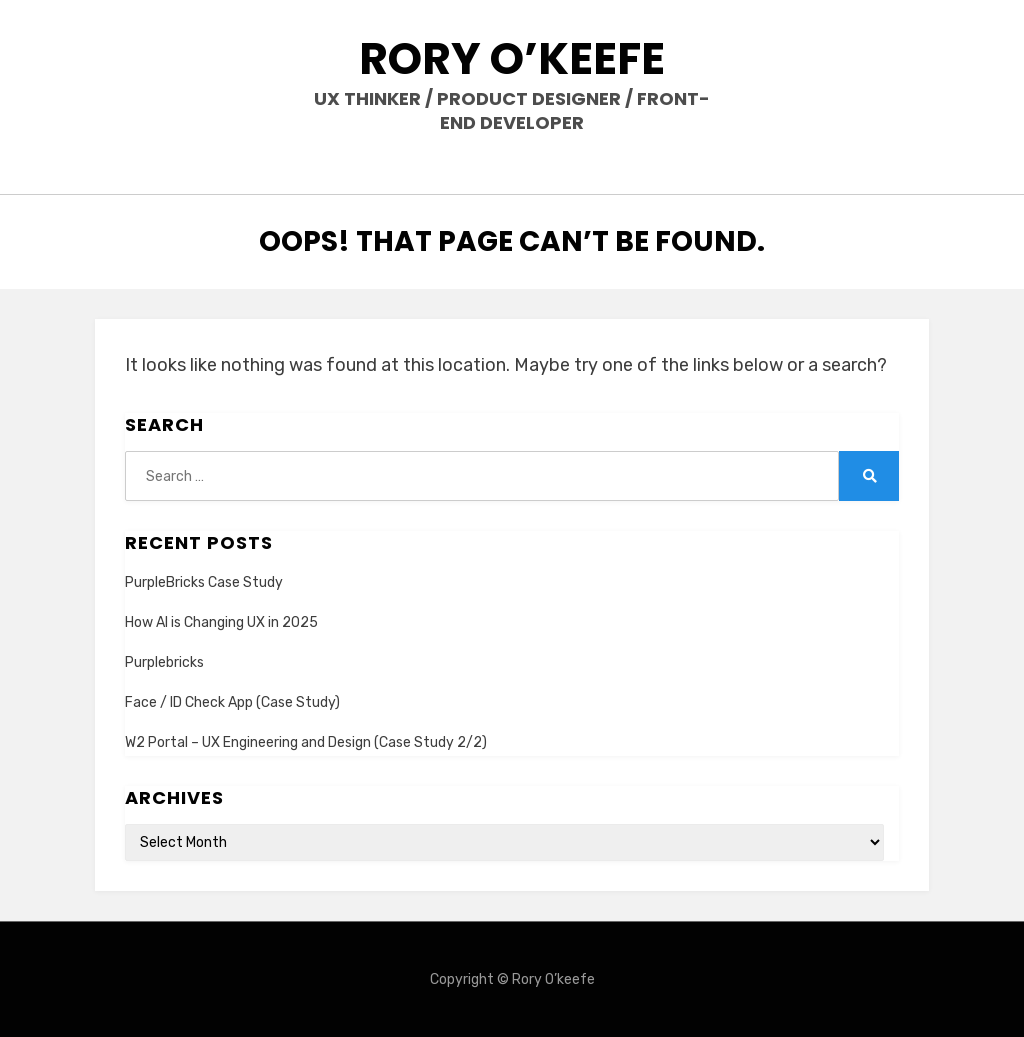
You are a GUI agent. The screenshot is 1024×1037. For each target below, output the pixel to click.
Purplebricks (164, 662)
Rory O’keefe (512, 58)
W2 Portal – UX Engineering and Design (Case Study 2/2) (306, 742)
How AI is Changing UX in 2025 (221, 622)
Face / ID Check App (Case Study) (232, 702)
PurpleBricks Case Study (204, 582)
